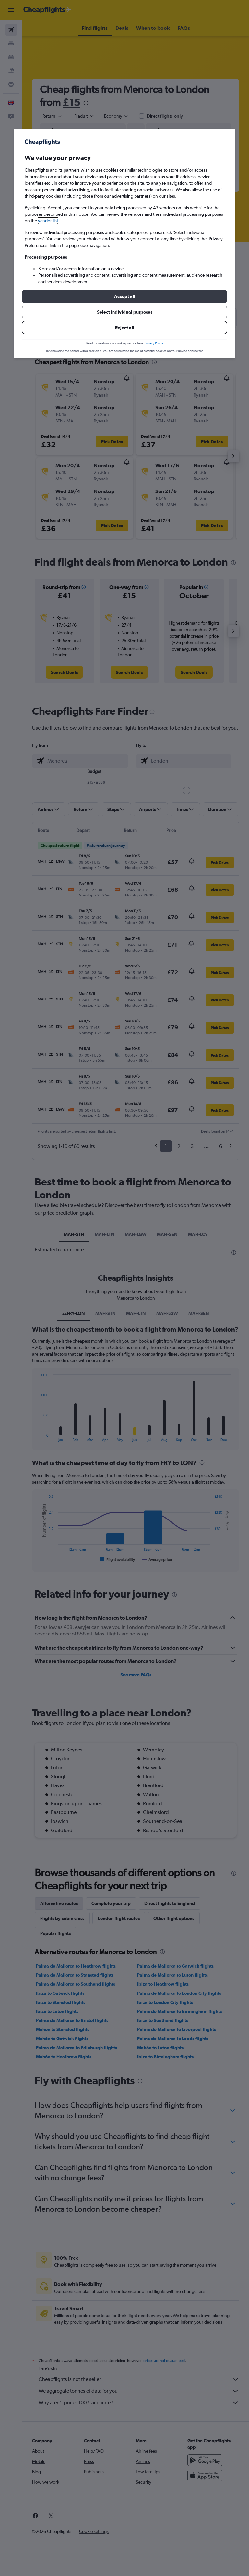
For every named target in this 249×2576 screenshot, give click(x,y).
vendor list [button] (48, 220)
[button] (124, 296)
